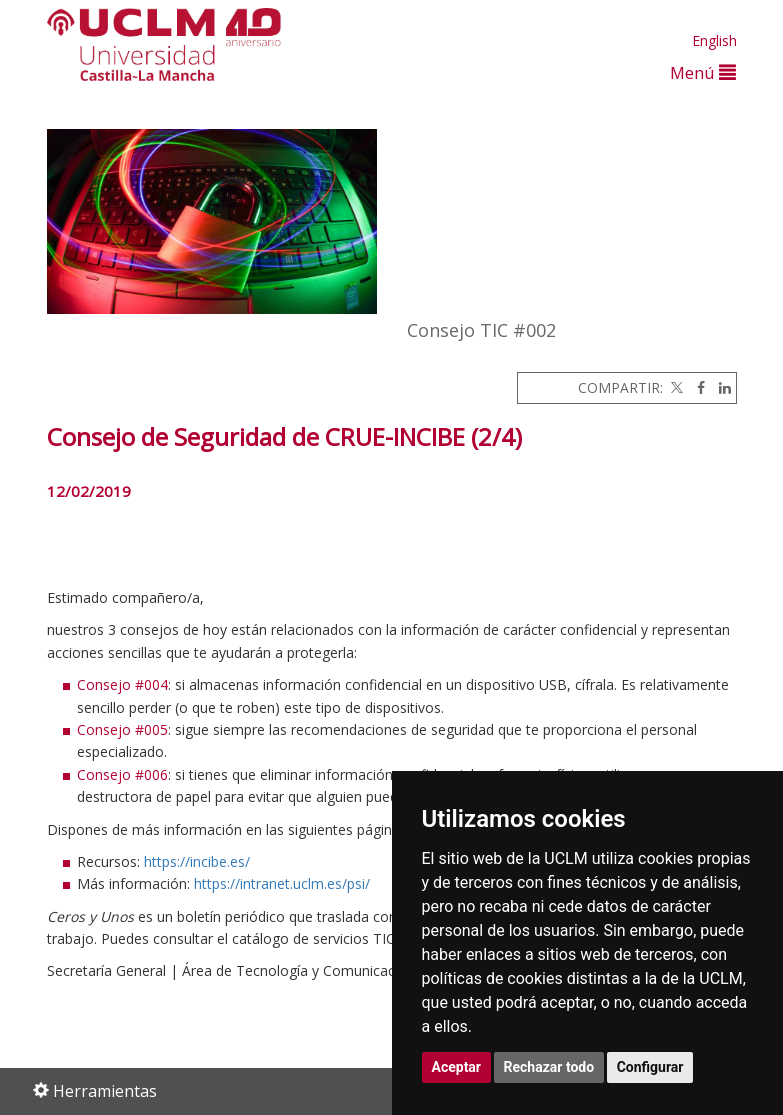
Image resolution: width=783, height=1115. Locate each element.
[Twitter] (675, 387)
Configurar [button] (650, 1067)
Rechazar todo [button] (549, 1067)
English (714, 40)
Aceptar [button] (457, 1067)
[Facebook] (696, 387)
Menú (703, 72)
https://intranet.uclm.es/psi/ (282, 883)
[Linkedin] (720, 387)
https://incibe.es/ (197, 861)
